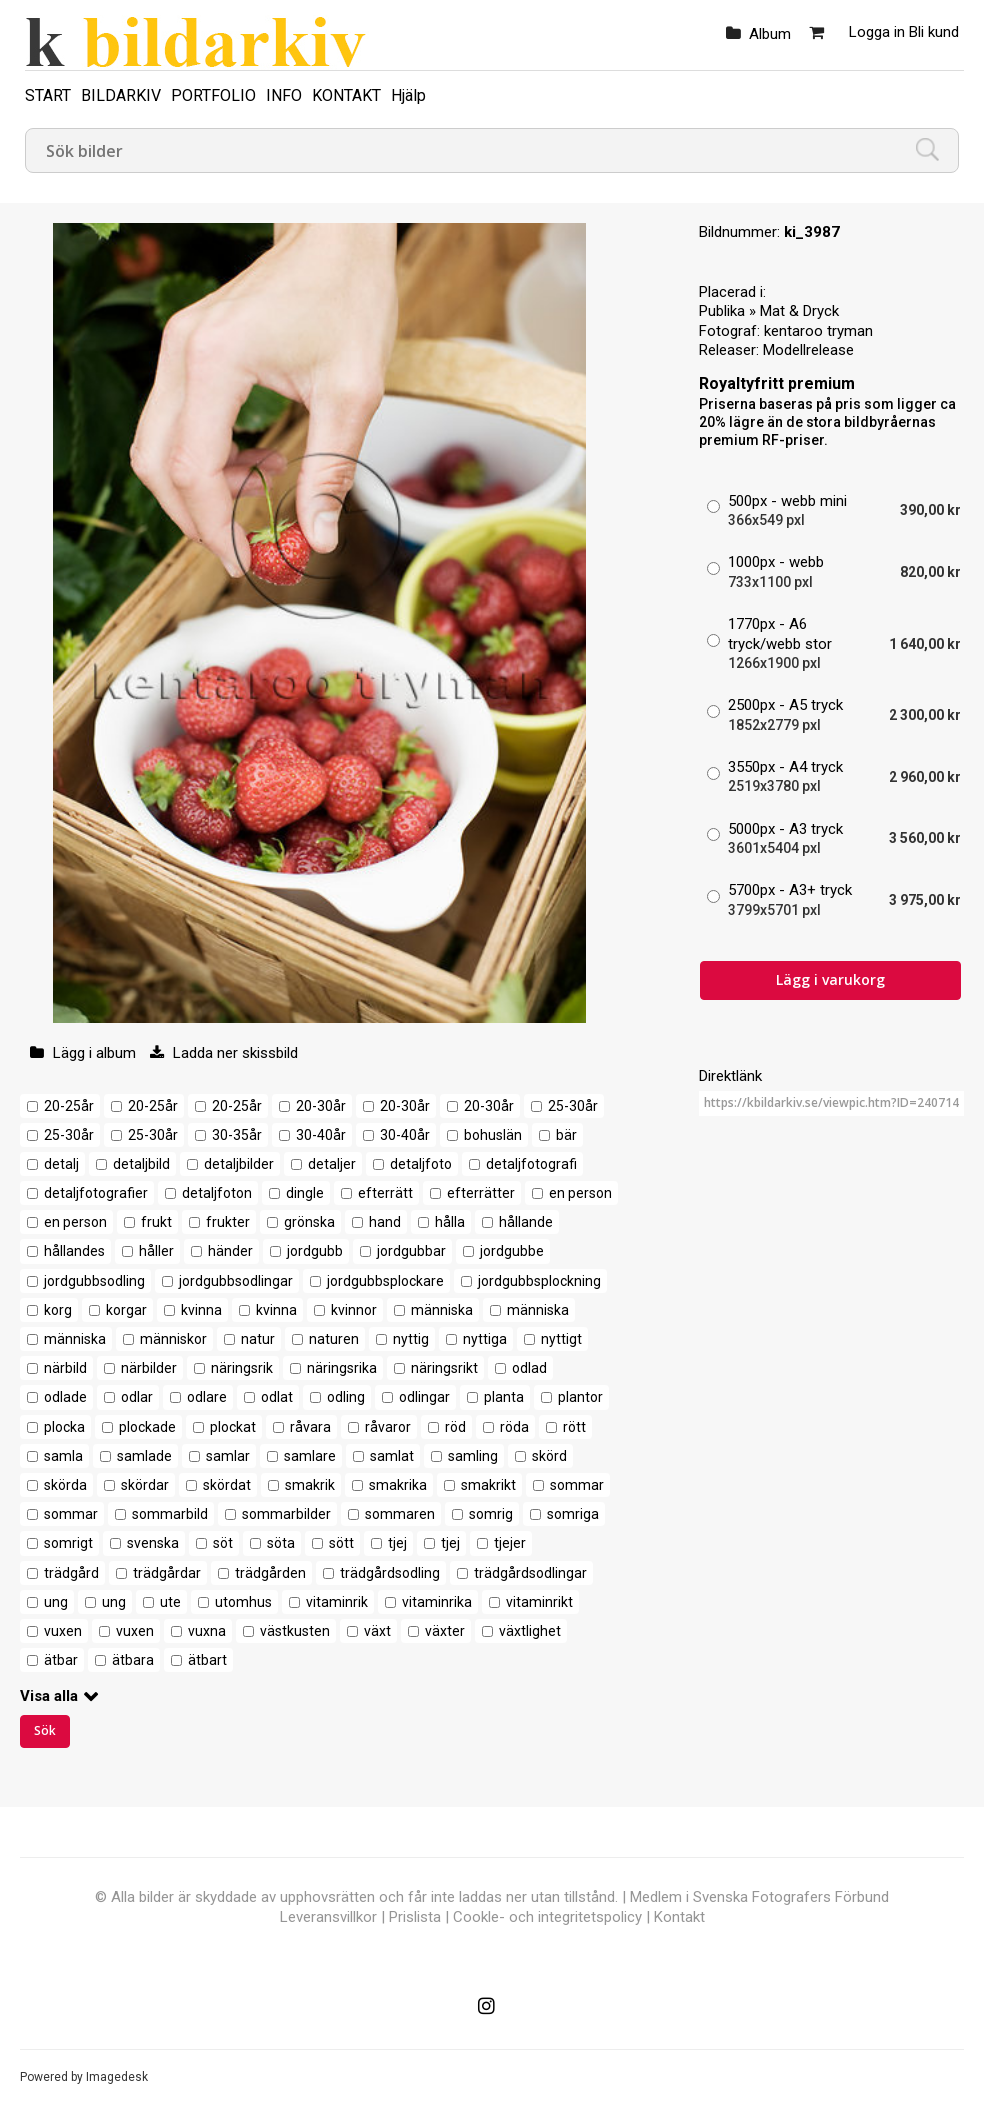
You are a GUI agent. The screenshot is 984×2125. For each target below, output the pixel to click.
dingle (305, 1193)
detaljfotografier (96, 1193)
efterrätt (385, 1193)
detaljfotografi (531, 1164)
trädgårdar (167, 1573)
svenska (153, 1543)
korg (58, 1310)
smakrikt (488, 1485)
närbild (65, 1368)
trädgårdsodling (390, 1573)
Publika (722, 311)
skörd (549, 1456)
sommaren (400, 1514)
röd (455, 1427)
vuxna (207, 1631)
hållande (526, 1222)
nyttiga (485, 1339)
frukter (228, 1222)
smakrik (310, 1485)
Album (770, 34)
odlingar (424, 1397)
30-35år (237, 1135)
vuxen (63, 1631)
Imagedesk (117, 2077)
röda (514, 1427)
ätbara (133, 1660)
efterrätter (481, 1193)
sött (341, 1543)
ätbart (207, 1660)
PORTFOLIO (213, 95)
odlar (137, 1397)
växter (445, 1631)
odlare (207, 1397)
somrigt (68, 1543)
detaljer (332, 1164)
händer (230, 1251)
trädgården (270, 1573)
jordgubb (315, 1251)
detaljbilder (239, 1164)
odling (346, 1397)
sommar (577, 1485)
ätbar (61, 1660)
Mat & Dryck (799, 311)
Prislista (415, 1917)
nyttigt (561, 1339)
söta (281, 1543)
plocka (64, 1427)
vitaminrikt (539, 1602)
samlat (392, 1456)
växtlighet (530, 1631)
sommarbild (170, 1514)
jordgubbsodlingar (236, 1281)
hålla (450, 1222)
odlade (65, 1397)
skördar (145, 1485)
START (48, 95)
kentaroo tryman (818, 331)
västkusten (295, 1631)
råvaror (388, 1427)
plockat (233, 1427)
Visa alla (49, 1696)
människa (442, 1310)
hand (385, 1222)
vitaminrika (437, 1602)
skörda (65, 1485)
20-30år (321, 1106)
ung (56, 1602)
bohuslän (493, 1135)
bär (566, 1135)
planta (504, 1397)
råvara (310, 1427)
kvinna (201, 1310)
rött (574, 1427)
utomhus (243, 1602)
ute (170, 1602)
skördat (227, 1485)
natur (258, 1339)
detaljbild (141, 1164)
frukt (156, 1222)
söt (223, 1543)
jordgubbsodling (94, 1281)
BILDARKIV (121, 95)
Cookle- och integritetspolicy (547, 1917)
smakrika (398, 1485)
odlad (529, 1368)
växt (377, 1631)
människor (173, 1339)
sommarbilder (286, 1514)
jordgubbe (512, 1251)
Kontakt (679, 1917)
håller (156, 1251)
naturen (334, 1339)
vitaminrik (337, 1602)
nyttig (411, 1339)
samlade (144, 1456)
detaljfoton (217, 1193)
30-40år (321, 1135)
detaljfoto (421, 1164)
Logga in (877, 32)
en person (580, 1193)
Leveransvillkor (328, 1917)
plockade (147, 1427)
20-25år (69, 1106)
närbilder (149, 1368)
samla (63, 1456)
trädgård (71, 1573)
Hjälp (408, 95)
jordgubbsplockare (385, 1281)
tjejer (510, 1543)
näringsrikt (444, 1368)
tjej (397, 1543)
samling (473, 1456)
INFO (284, 95)
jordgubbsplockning (539, 1281)
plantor (580, 1397)
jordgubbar (411, 1251)
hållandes (74, 1251)
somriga (573, 1514)
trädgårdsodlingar (530, 1573)
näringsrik (242, 1368)
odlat (277, 1397)
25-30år (573, 1106)
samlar (228, 1456)
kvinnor (354, 1310)
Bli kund (934, 32)
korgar (126, 1310)
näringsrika (342, 1368)
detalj (61, 1164)
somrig (491, 1514)
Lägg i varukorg (830, 979)
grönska (309, 1222)
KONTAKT (346, 95)
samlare (310, 1456)
